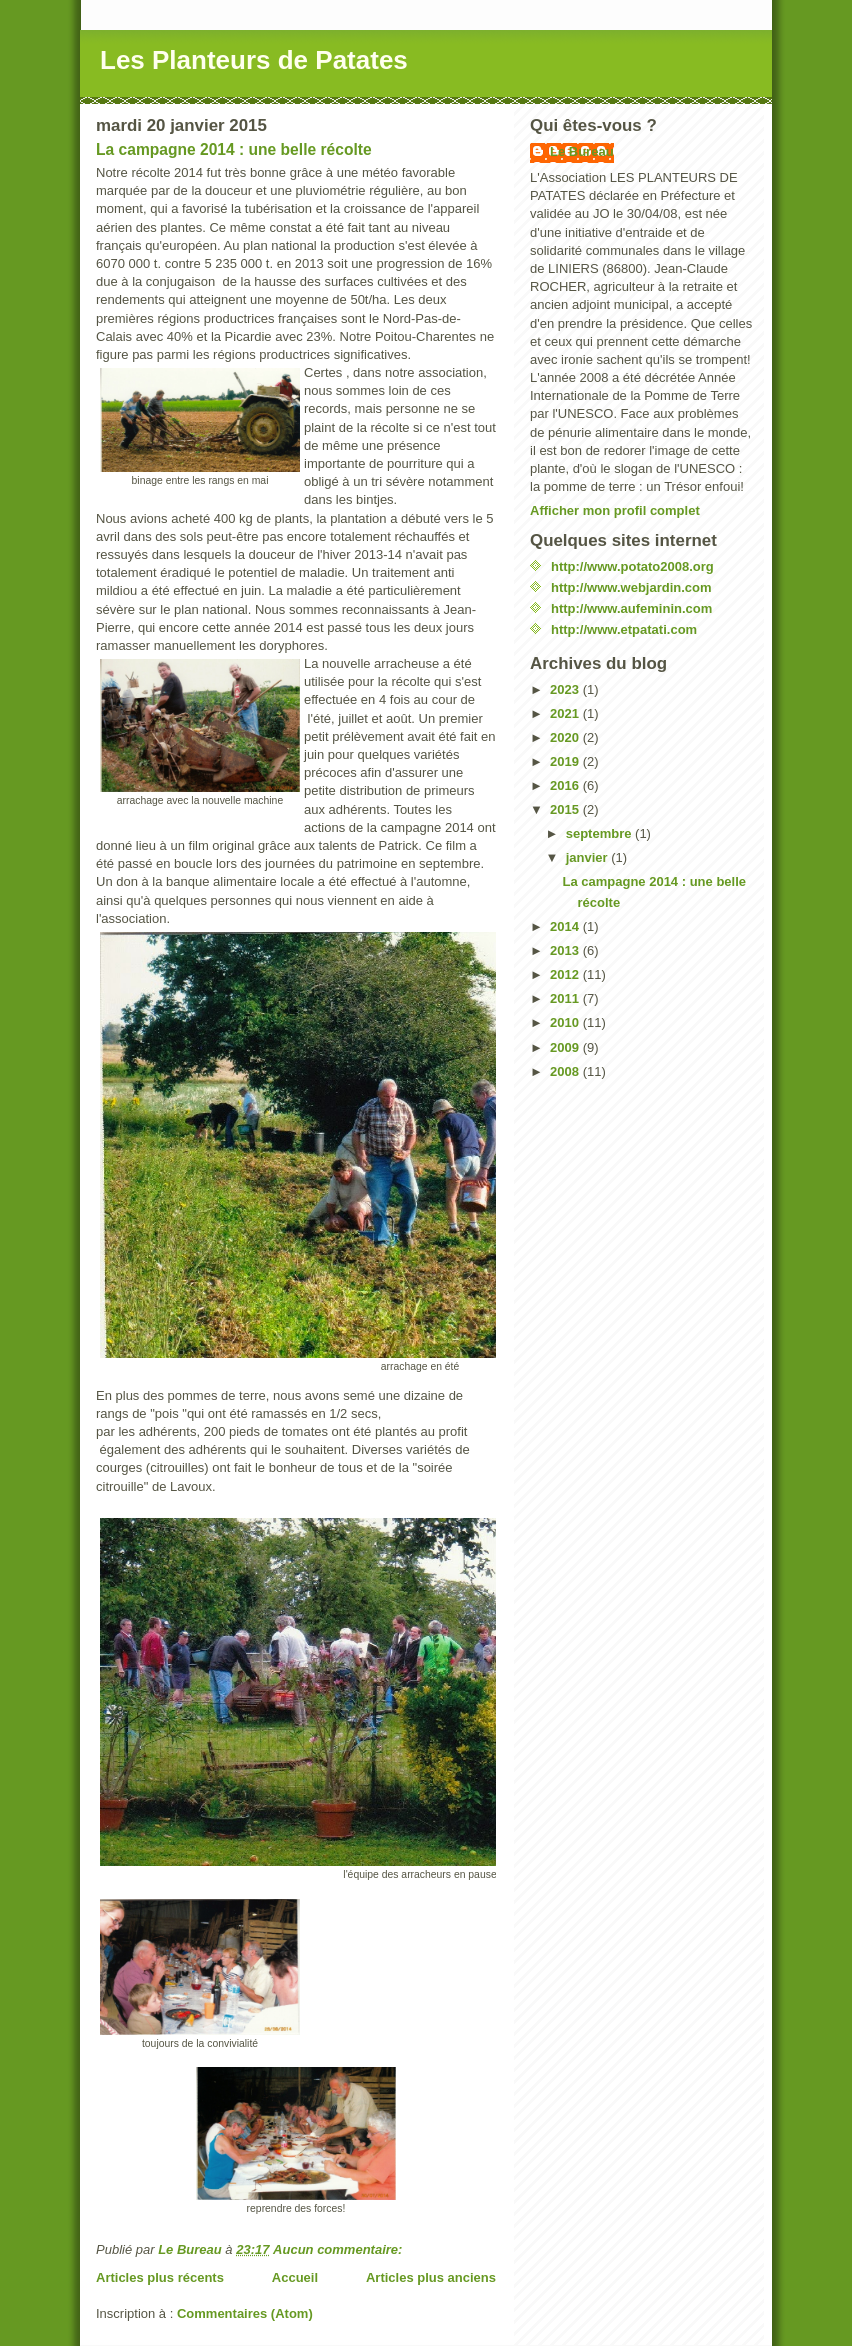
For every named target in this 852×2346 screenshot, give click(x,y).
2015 (566, 809)
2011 (566, 998)
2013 (566, 950)
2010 (566, 1022)
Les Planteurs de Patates (254, 60)
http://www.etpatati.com (624, 629)
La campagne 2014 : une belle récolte (234, 149)
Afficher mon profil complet (615, 510)
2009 (566, 1047)
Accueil (295, 2277)
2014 (566, 926)
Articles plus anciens (431, 2277)
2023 (566, 689)
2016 (566, 785)
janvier (589, 857)
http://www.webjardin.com (631, 587)
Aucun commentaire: (339, 2249)
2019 (566, 761)
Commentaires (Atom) (245, 2313)
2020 (566, 737)
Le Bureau (582, 151)
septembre (600, 833)
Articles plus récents (160, 2277)
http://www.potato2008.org (632, 566)
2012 (566, 974)
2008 (566, 1071)
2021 (566, 713)
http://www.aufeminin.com (631, 608)
